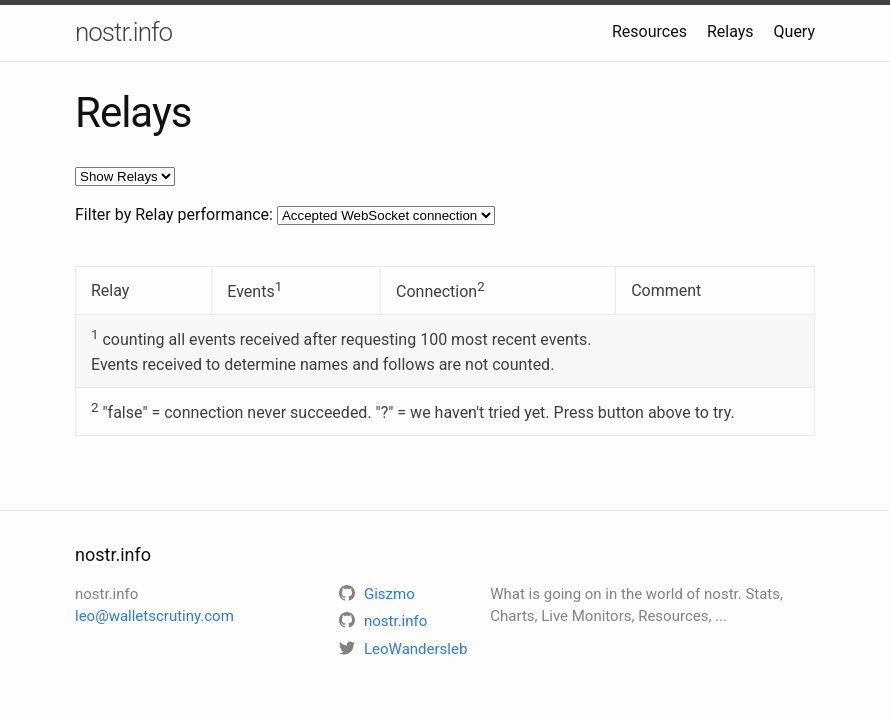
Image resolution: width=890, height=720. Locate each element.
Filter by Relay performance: (174, 214)
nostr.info (123, 32)
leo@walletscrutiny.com (154, 616)
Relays (730, 31)
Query (794, 31)
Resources (649, 31)
